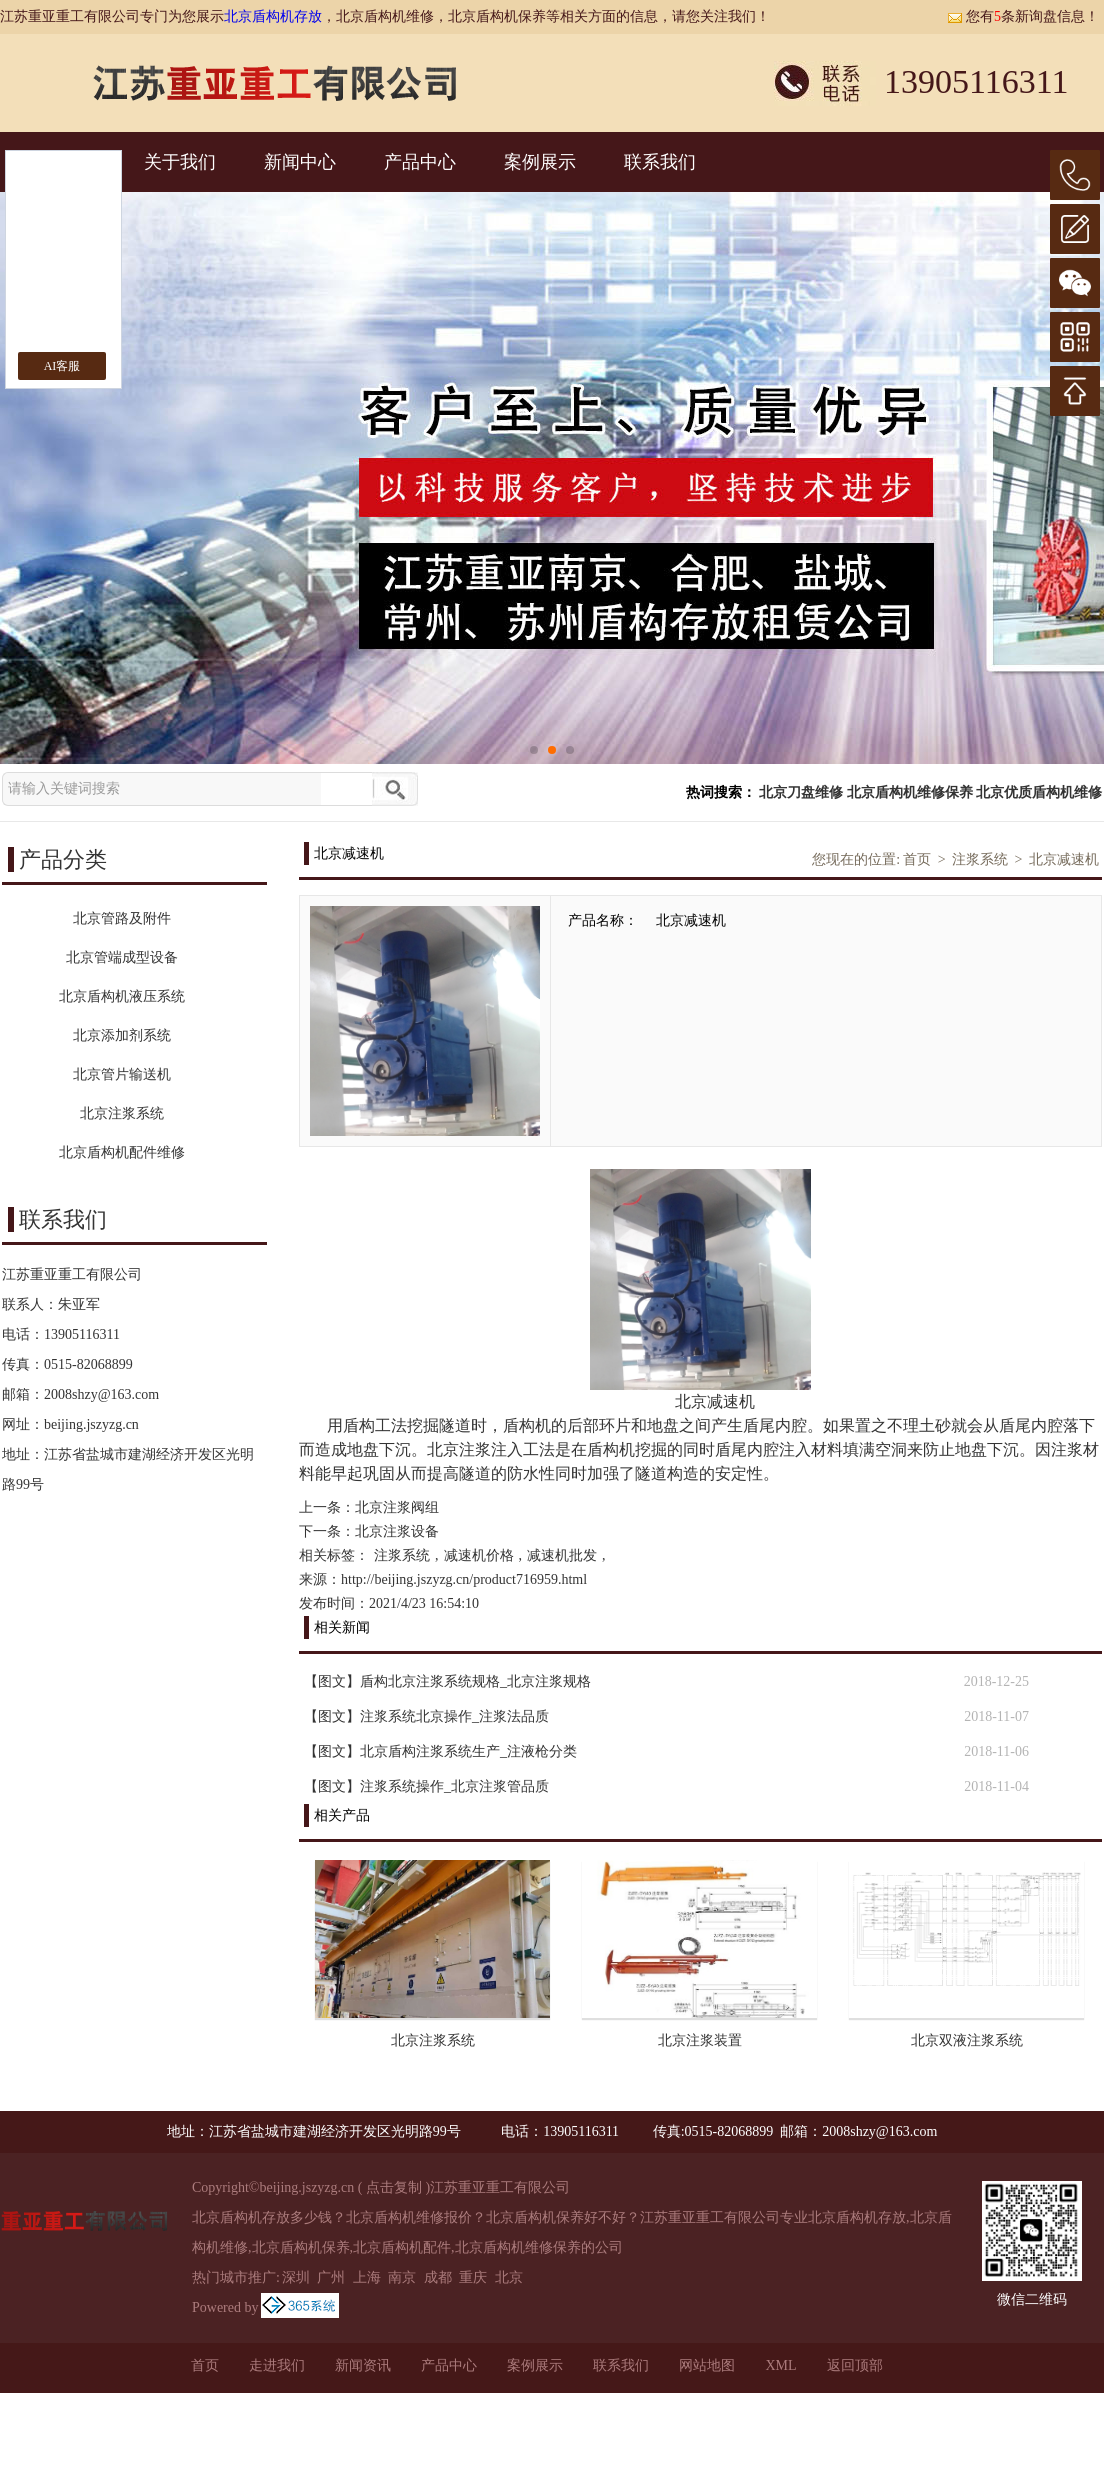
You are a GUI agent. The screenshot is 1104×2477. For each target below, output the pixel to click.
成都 (438, 2277)
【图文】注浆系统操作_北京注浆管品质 (426, 1786)
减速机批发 (562, 1555)
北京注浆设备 (397, 1531)
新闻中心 (300, 162)
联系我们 (660, 162)
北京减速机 (1064, 859)
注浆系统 (980, 859)
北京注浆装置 (700, 2040)
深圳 (296, 2277)
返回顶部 (855, 2365)
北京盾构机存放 (273, 16)
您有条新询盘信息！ (1023, 16)
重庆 (473, 2277)
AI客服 (62, 366)
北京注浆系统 (433, 2040)
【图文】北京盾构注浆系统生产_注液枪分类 (440, 1751)
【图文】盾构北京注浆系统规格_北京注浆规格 (447, 1681)
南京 (402, 2277)
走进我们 (277, 2365)
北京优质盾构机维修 (1039, 792)
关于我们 (180, 162)
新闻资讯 (363, 2365)
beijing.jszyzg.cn (91, 1424)
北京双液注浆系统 (967, 2040)
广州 (331, 2277)
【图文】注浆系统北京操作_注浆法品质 (426, 1716)
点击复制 (394, 2187)
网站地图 (707, 2365)
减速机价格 (479, 1555)
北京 (509, 2277)
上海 (367, 2277)
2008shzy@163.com (101, 1394)
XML (780, 2365)
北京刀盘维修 (801, 792)
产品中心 (420, 162)
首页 (917, 859)
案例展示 (540, 162)
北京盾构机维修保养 (910, 792)
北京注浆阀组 (397, 1507)
